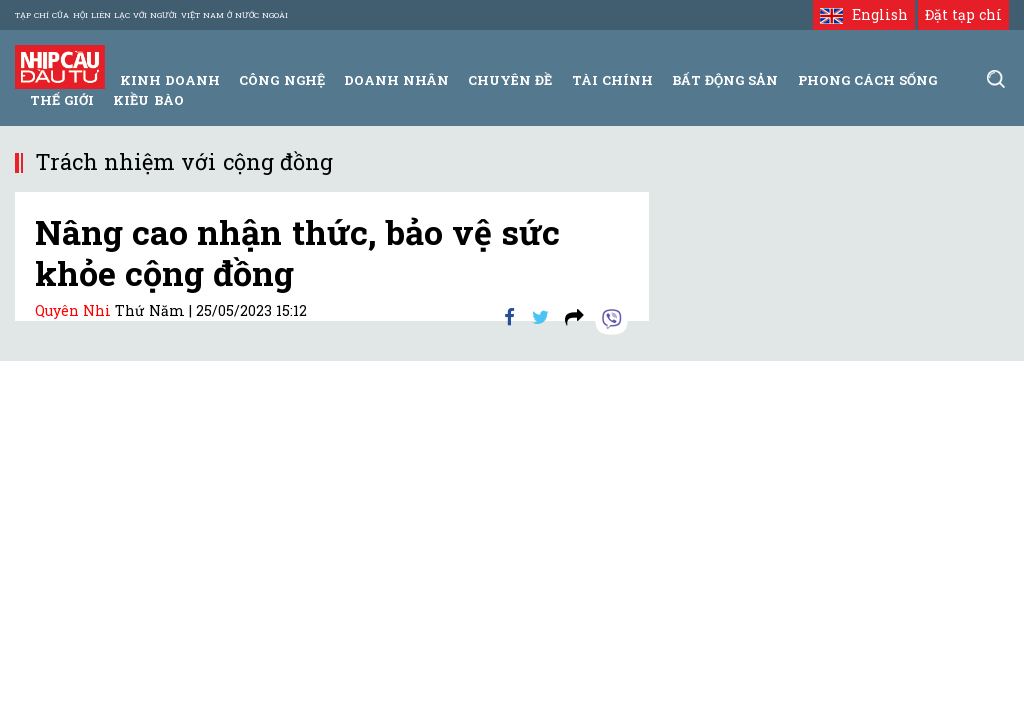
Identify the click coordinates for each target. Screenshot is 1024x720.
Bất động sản (725, 80)
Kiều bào (148, 100)
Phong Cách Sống (867, 80)
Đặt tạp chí (963, 14)
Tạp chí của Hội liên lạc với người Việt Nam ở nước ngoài (151, 15)
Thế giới (62, 100)
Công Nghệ (281, 80)
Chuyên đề (510, 80)
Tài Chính (612, 80)
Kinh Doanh (170, 80)
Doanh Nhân (396, 80)
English (863, 14)
